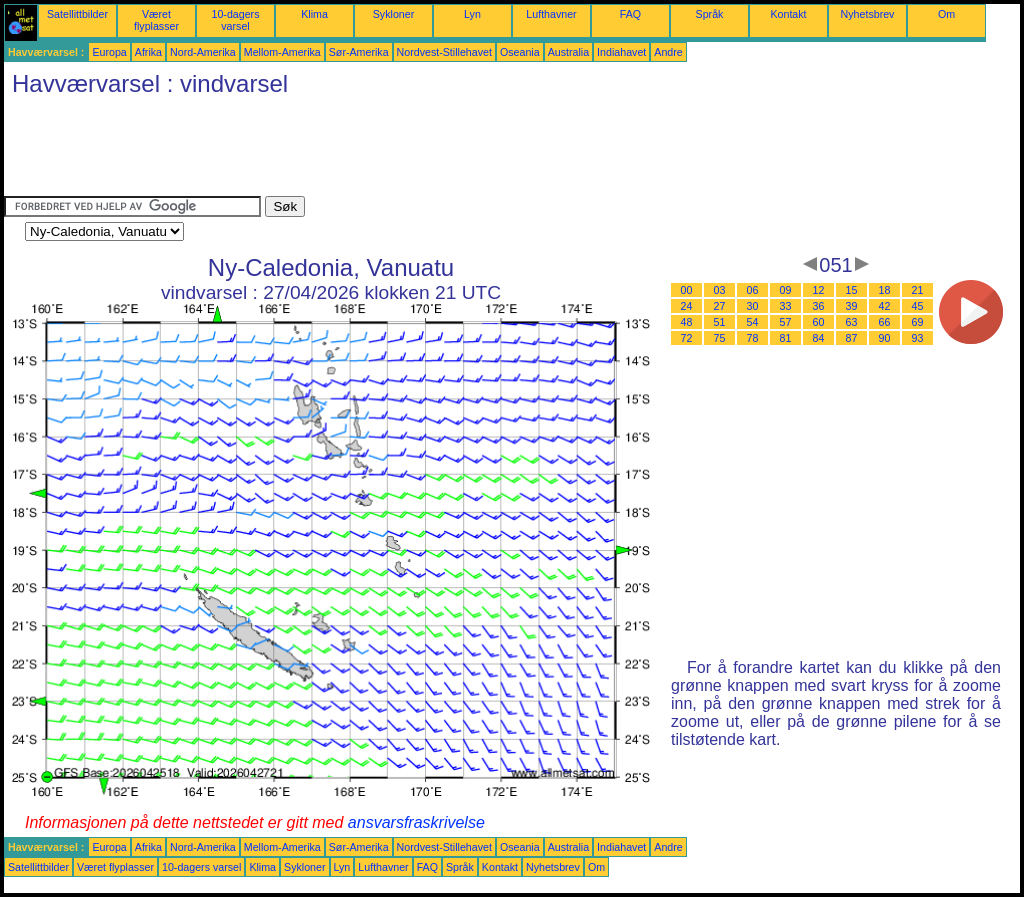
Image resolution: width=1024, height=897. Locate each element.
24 (687, 306)
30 (753, 306)
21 (918, 290)
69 (918, 322)
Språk (710, 14)
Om (946, 14)
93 (918, 338)
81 (786, 338)
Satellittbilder (77, 14)
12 (819, 290)
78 (753, 338)
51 (720, 322)
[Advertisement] (368, 151)
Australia (568, 52)
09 (786, 290)
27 (720, 306)
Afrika (148, 52)
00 (687, 290)
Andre (668, 52)
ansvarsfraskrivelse (416, 822)
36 (819, 306)
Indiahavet (621, 52)
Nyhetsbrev (868, 14)
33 (786, 306)
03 (720, 290)
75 (720, 338)
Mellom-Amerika (282, 52)
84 (819, 338)
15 (852, 290)
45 (918, 306)
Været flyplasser (156, 20)
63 (852, 322)
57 (786, 322)
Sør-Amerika (359, 52)
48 (687, 322)
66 (885, 322)
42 (885, 306)
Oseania (520, 52)
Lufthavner (551, 14)
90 (885, 338)
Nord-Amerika (203, 52)
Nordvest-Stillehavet (444, 52)
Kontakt (788, 14)
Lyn (472, 14)
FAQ (630, 14)
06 (753, 290)
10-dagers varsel (236, 20)
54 (753, 322)
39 (852, 306)
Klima (314, 14)
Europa (109, 52)
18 (885, 290)
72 (687, 338)
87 (852, 338)
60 (819, 322)
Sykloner (393, 14)
